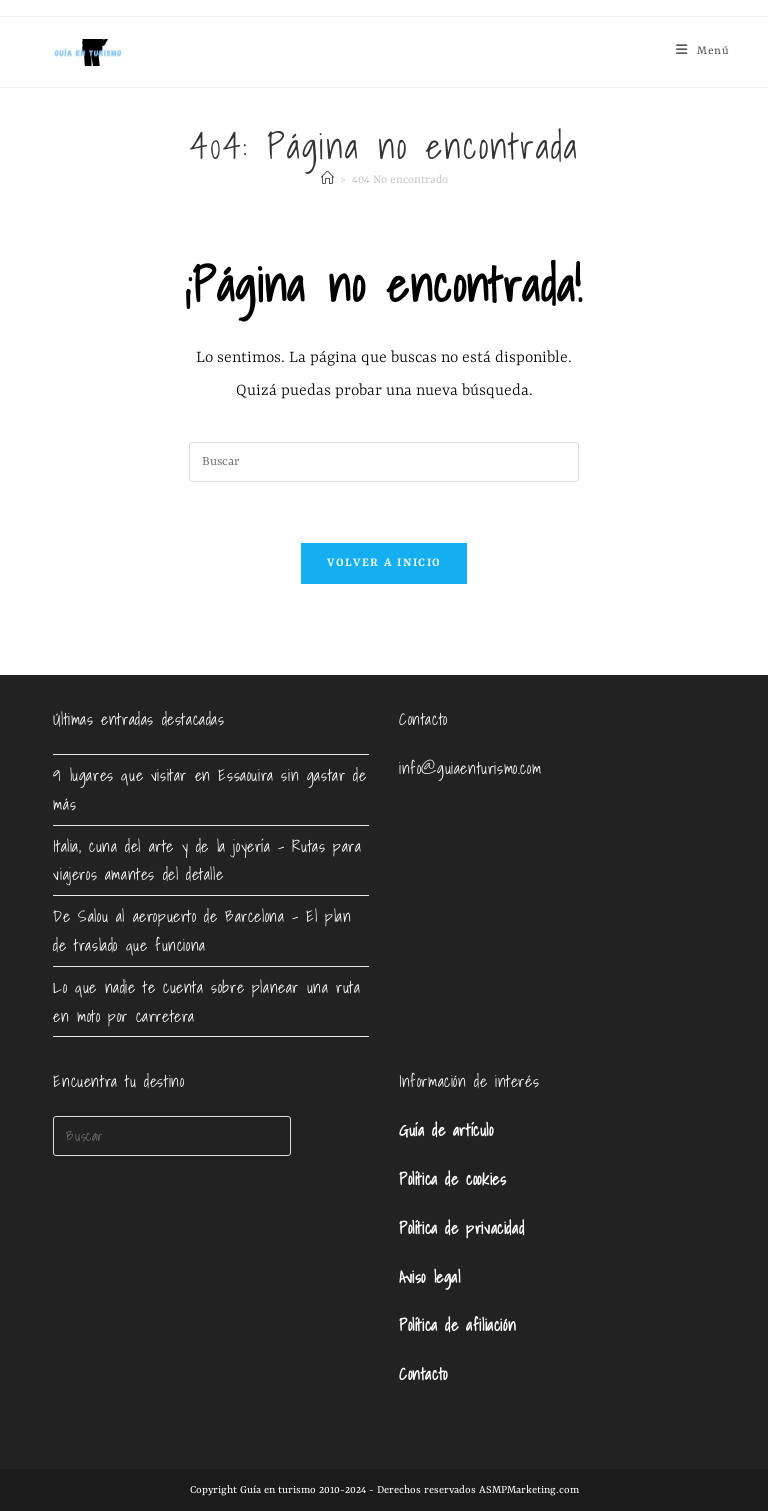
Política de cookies (452, 1179)
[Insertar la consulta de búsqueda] (384, 462)
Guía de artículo (446, 1130)
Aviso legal (430, 1277)
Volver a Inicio (384, 563)
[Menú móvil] (703, 51)
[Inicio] (327, 180)
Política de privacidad (461, 1228)
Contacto (423, 1374)
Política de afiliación (457, 1325)
